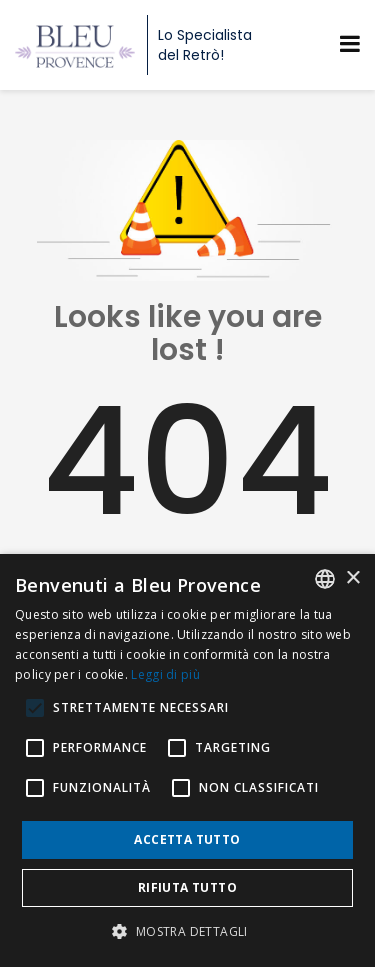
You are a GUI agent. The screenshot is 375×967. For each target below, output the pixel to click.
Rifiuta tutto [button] (187, 887)
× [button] (352, 578)
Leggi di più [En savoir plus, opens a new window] (165, 674)
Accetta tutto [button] (187, 839)
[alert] (187, 760)
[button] (187, 932)
